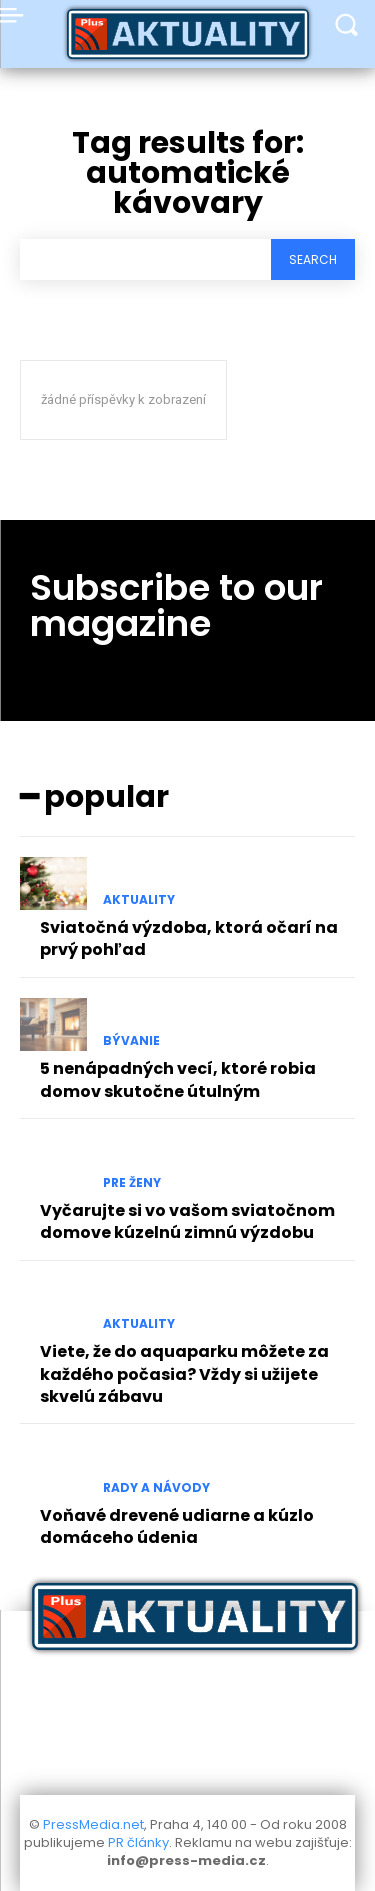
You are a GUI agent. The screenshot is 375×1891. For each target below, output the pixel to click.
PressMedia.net (93, 1824)
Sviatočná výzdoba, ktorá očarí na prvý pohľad (189, 938)
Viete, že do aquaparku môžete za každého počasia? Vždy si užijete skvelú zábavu (184, 1374)
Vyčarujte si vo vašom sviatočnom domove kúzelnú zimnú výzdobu (187, 1221)
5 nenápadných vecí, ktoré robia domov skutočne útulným (178, 1079)
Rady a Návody (156, 1488)
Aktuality (139, 900)
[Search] (313, 259)
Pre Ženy (132, 1183)
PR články (138, 1842)
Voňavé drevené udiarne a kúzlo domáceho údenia (177, 1526)
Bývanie (131, 1041)
